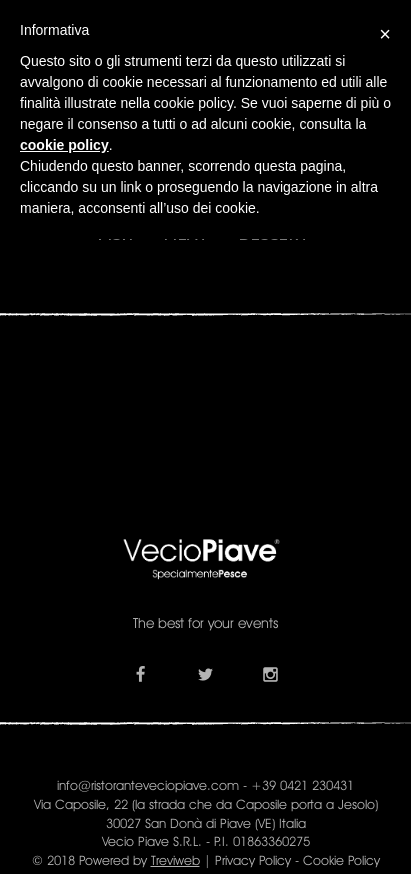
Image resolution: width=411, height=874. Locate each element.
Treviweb (175, 860)
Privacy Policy (253, 860)
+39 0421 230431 (302, 785)
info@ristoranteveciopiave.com (148, 785)
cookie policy (64, 145)
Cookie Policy (341, 860)
